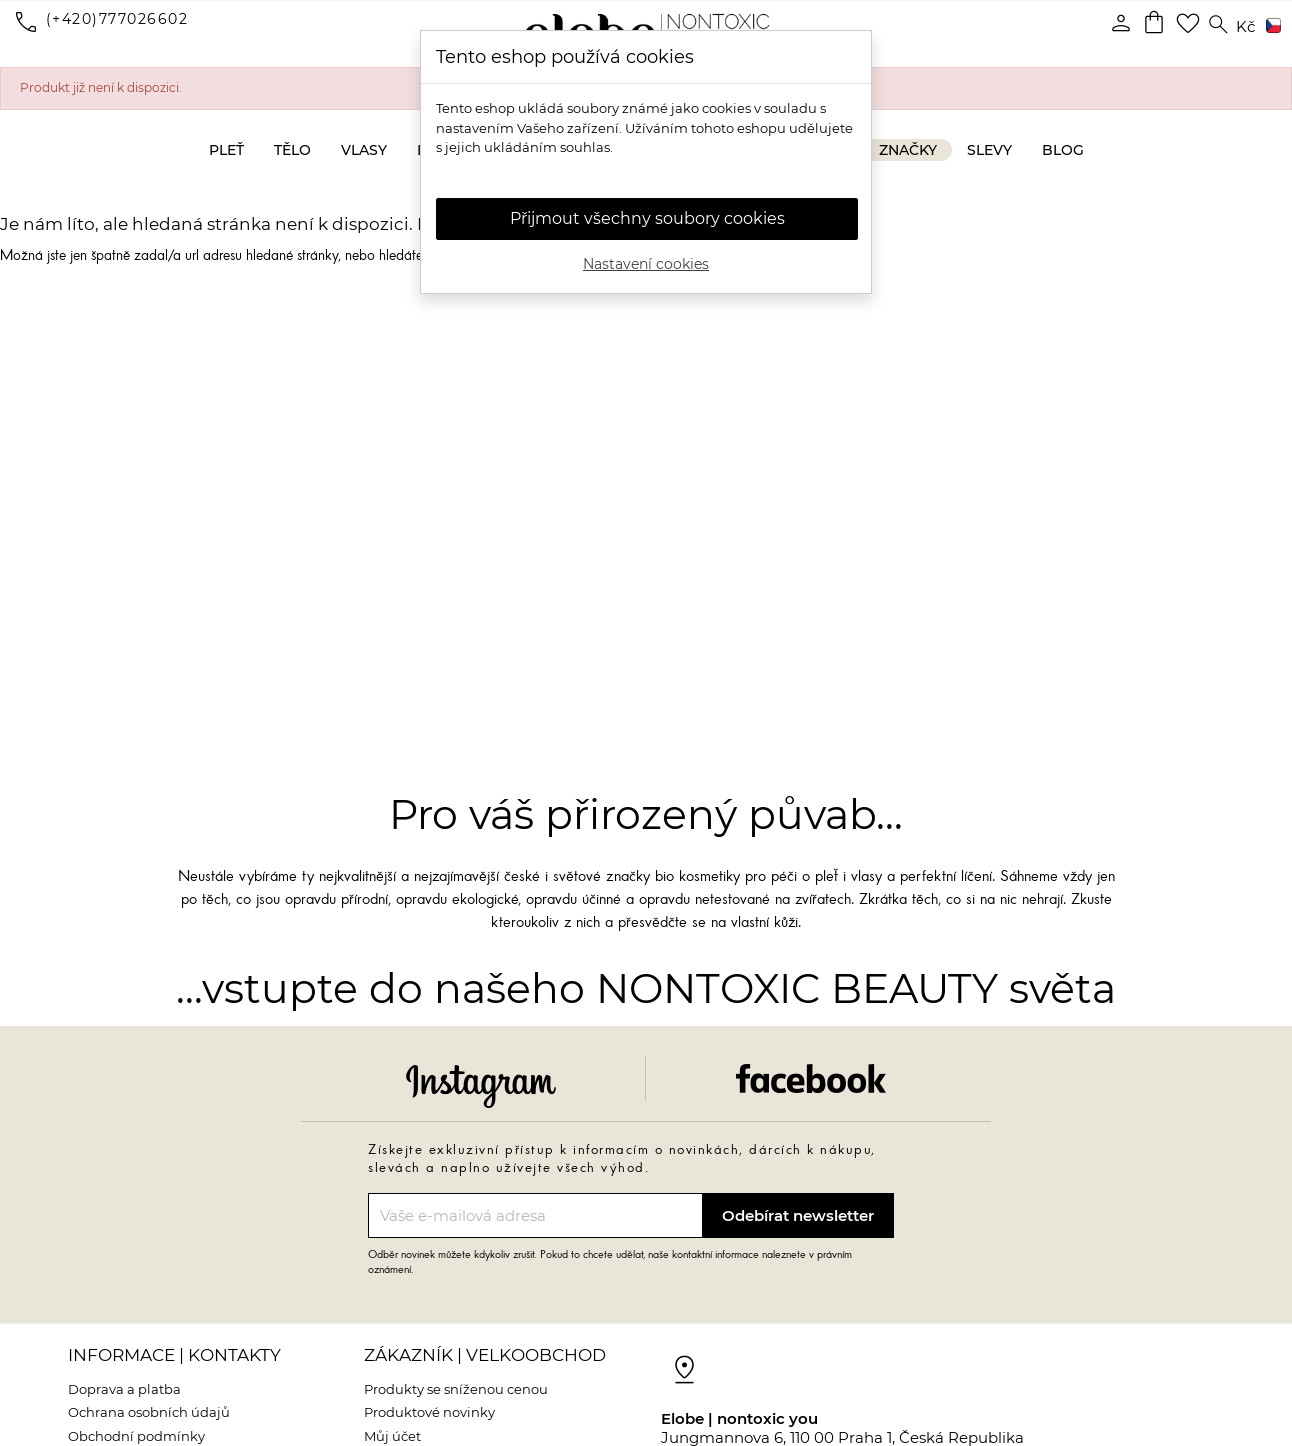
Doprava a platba (124, 1389)
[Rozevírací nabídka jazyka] (1270, 27)
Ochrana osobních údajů (149, 1412)
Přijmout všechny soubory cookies (647, 218)
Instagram (481, 1086)
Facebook (811, 1078)
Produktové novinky (429, 1412)
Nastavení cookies (646, 264)
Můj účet (392, 1436)
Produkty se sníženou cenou (456, 1389)
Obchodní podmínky (136, 1436)
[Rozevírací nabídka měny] (1245, 27)
